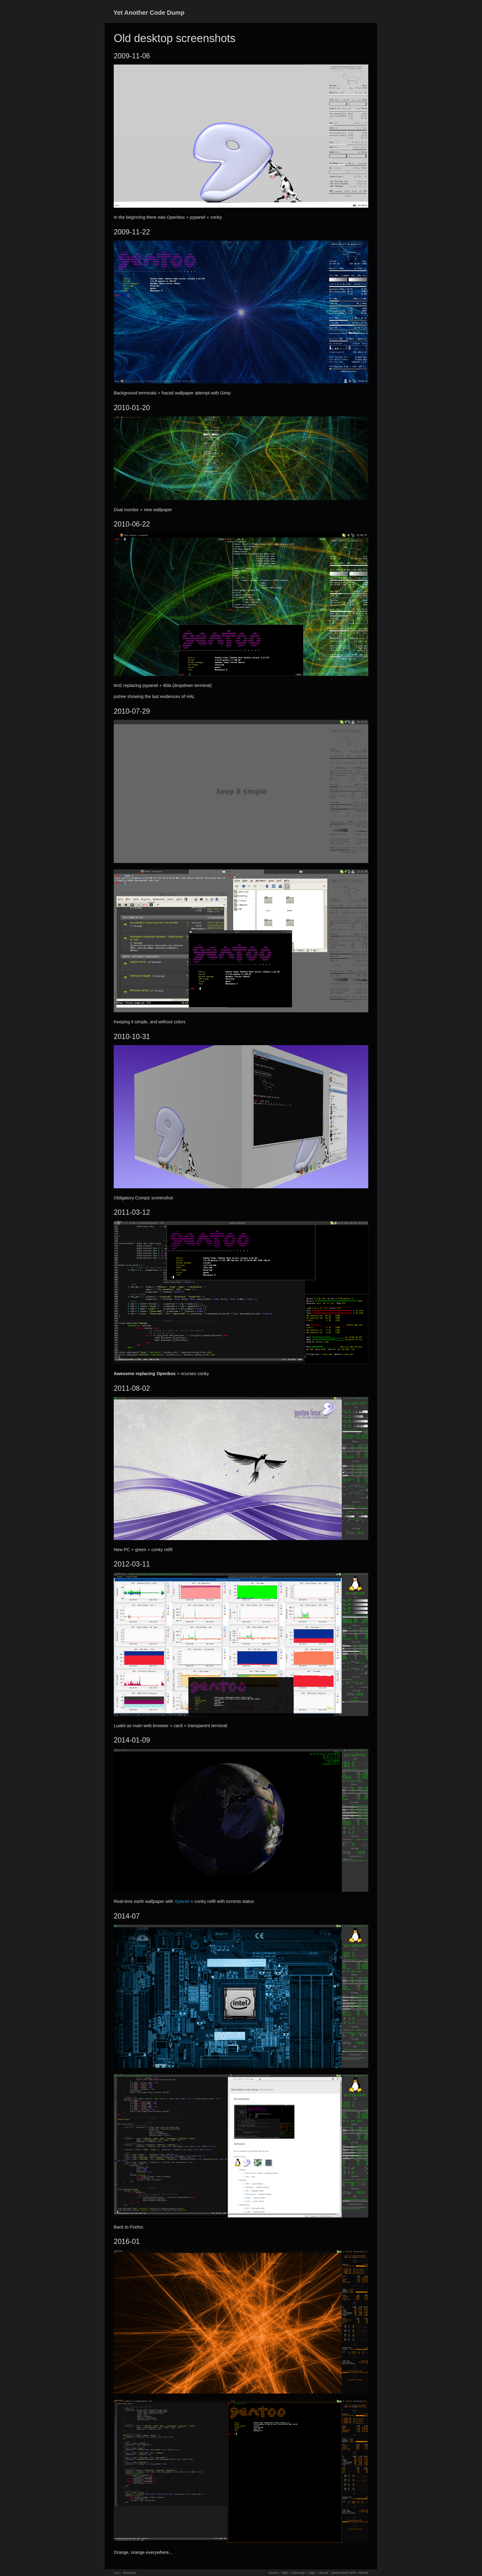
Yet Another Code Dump (148, 12)
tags (312, 2572)
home (273, 2572)
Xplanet (182, 1901)
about (323, 2572)
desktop (129, 2572)
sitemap (298, 2572)
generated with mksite (350, 2572)
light (285, 2572)
